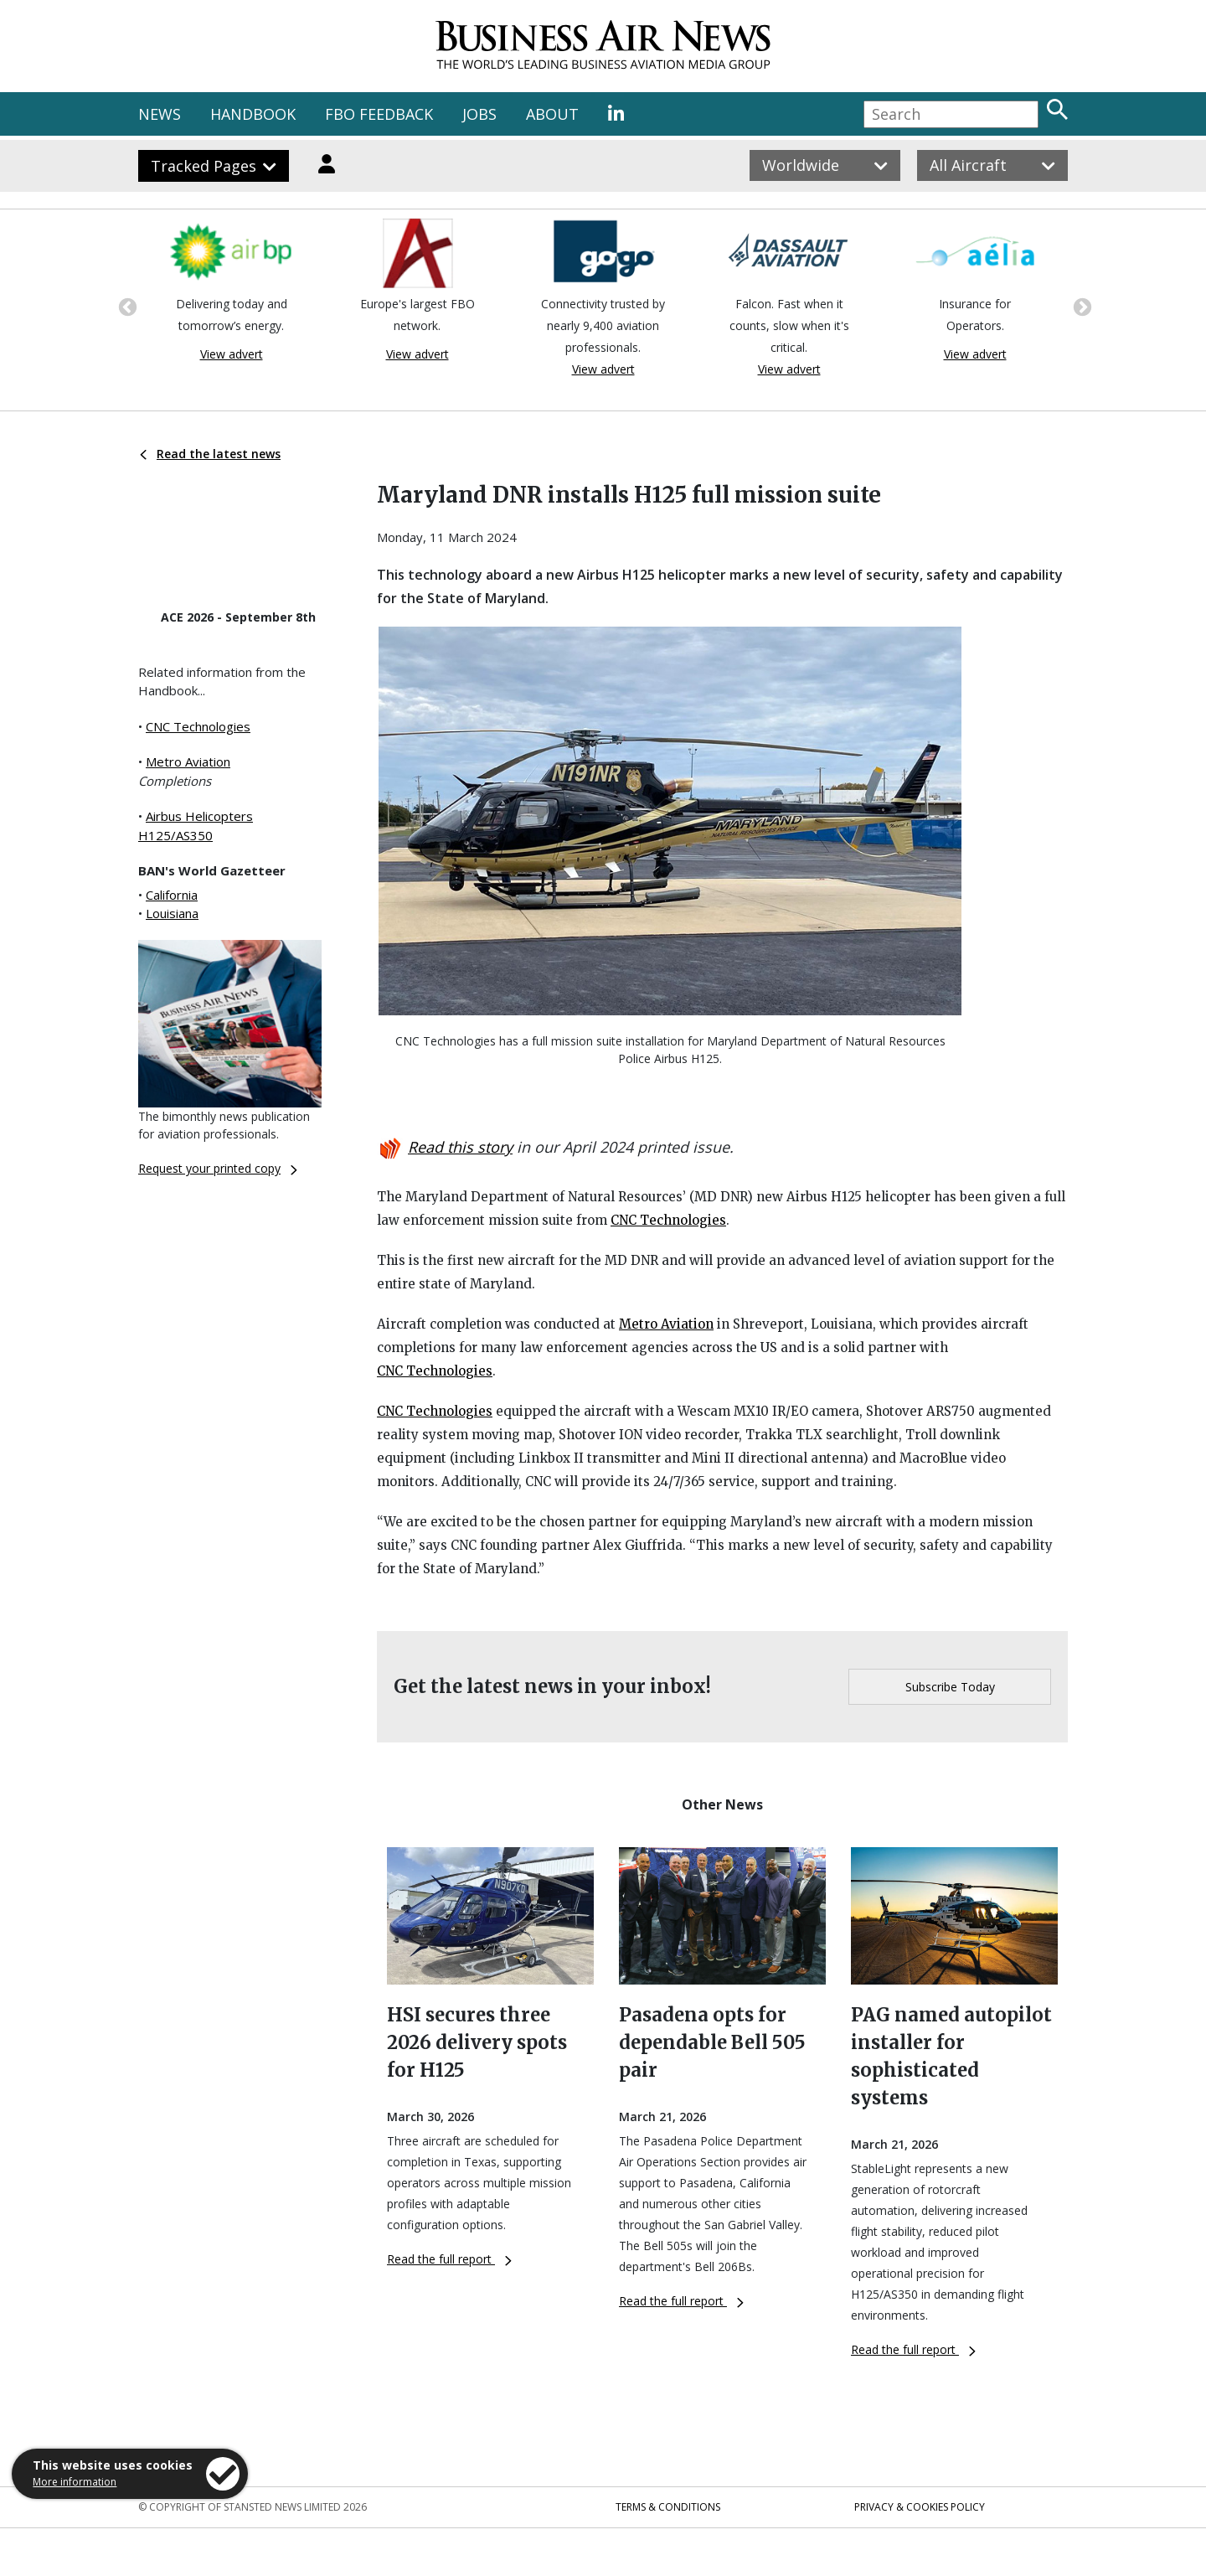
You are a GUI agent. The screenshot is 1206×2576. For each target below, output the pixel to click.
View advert (231, 354)
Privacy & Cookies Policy (919, 2507)
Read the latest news (210, 454)
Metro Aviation (188, 761)
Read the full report (449, 2259)
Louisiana (172, 913)
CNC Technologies (198, 726)
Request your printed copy (217, 1168)
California (172, 894)
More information (74, 2482)
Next (1080, 305)
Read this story (460, 1147)
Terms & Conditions (668, 2507)
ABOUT (552, 114)
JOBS (479, 114)
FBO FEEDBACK (379, 114)
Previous (125, 305)
